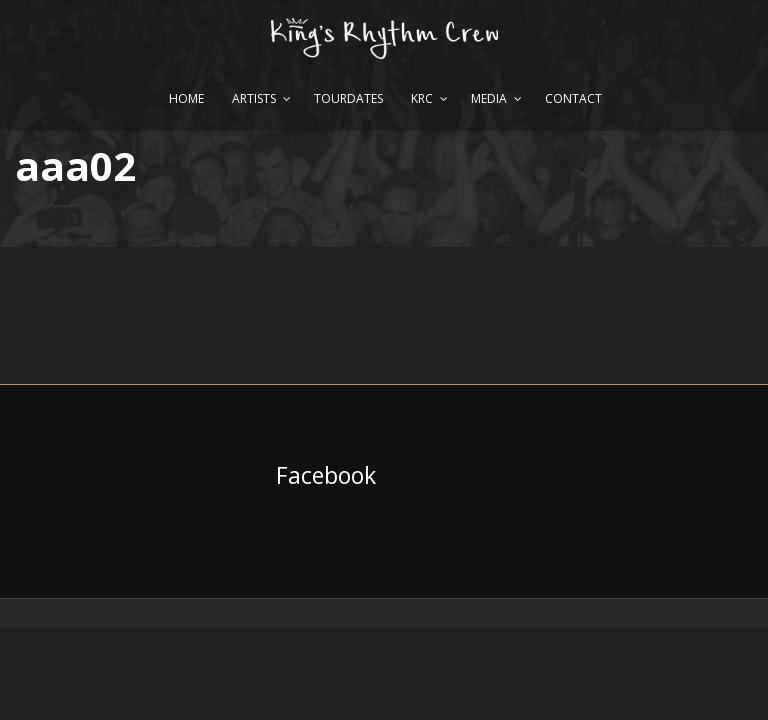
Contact (573, 98)
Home (186, 98)
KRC (422, 98)
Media (489, 98)
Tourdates (348, 98)
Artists (254, 98)
